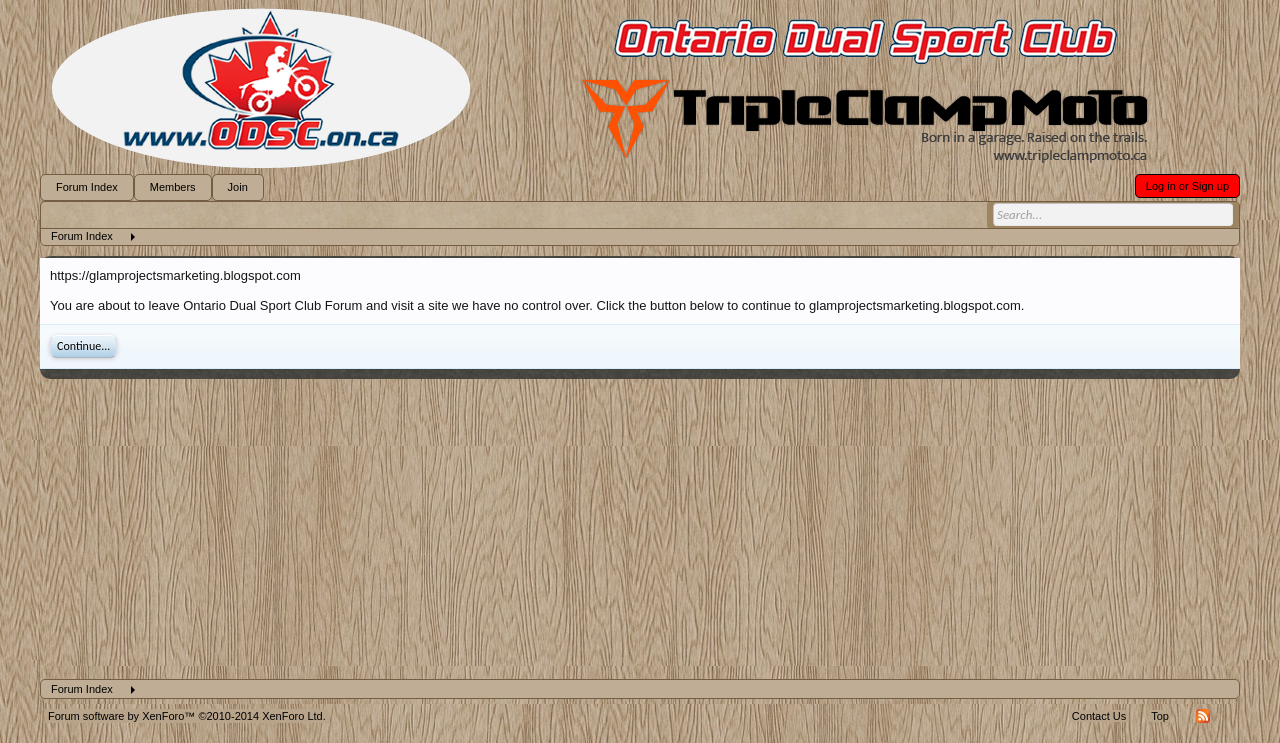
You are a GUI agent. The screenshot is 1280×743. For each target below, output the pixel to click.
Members (173, 187)
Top (1160, 716)
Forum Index (87, 187)
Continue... (83, 346)
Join (238, 187)
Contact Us (1099, 716)
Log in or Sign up (1187, 186)
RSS (1203, 716)
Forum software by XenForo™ (187, 716)
